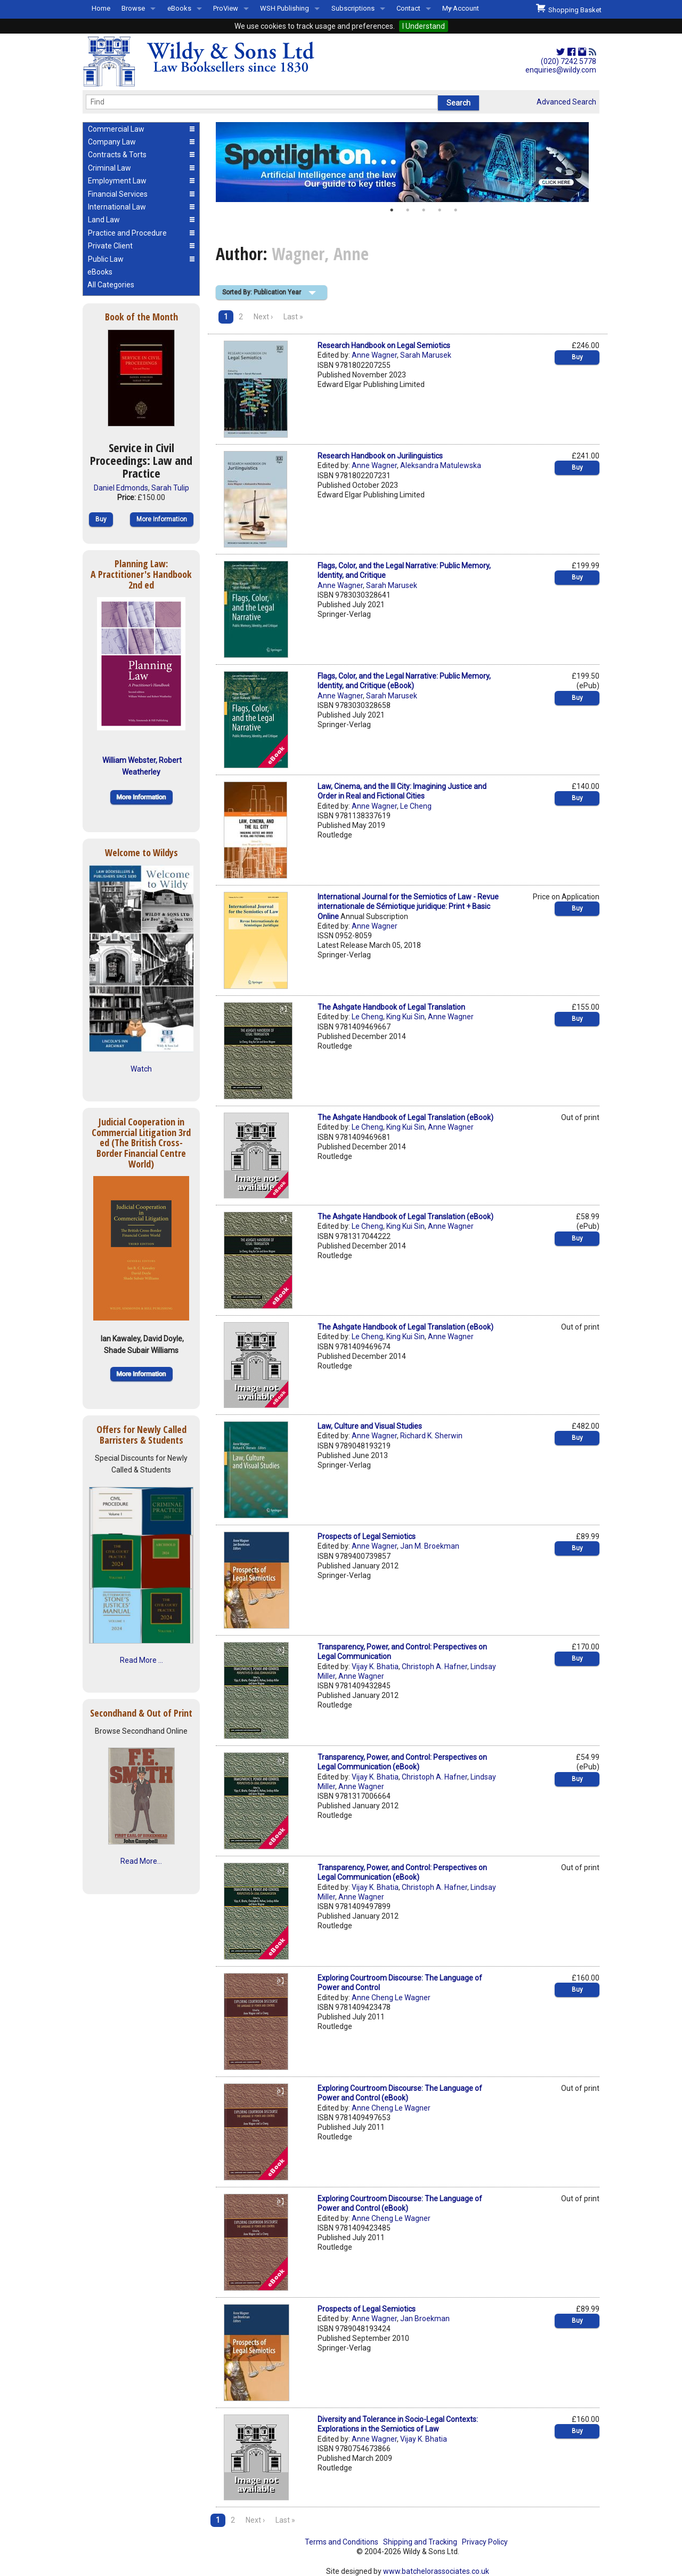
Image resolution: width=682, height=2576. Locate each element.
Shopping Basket (569, 8)
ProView (225, 8)
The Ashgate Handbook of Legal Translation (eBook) (405, 1117)
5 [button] (455, 210)
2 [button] (407, 210)
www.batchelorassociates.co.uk (436, 2571)
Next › (263, 316)
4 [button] (439, 210)
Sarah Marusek (425, 355)
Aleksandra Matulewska (440, 465)
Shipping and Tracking (420, 2542)
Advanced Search (566, 102)
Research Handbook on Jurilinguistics (380, 456)
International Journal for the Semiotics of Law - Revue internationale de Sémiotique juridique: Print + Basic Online (408, 906)
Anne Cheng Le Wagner (391, 1997)
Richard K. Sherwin (431, 1435)
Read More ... (141, 1660)
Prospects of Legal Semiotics (367, 1536)
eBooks (179, 8)
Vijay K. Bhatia (375, 1666)
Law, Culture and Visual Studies (370, 1426)
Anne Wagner (374, 355)
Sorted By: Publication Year (261, 292)
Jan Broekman (425, 2318)
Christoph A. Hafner (434, 1666)
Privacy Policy (485, 2542)
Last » (293, 316)
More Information (161, 519)
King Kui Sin (405, 1016)
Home (101, 8)
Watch (141, 1069)
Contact (408, 8)
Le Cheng (416, 806)
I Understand (423, 26)
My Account (460, 8)
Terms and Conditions (341, 2542)
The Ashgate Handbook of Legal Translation (391, 1007)
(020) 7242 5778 (568, 61)
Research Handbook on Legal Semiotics (384, 345)
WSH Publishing (284, 8)
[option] (407, 162)
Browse (133, 8)
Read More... (141, 1861)
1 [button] (391, 210)
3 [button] (423, 210)
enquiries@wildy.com (560, 70)
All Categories (110, 284)
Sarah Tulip (170, 488)
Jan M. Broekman (429, 1546)
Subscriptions (353, 8)
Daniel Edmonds (121, 488)
